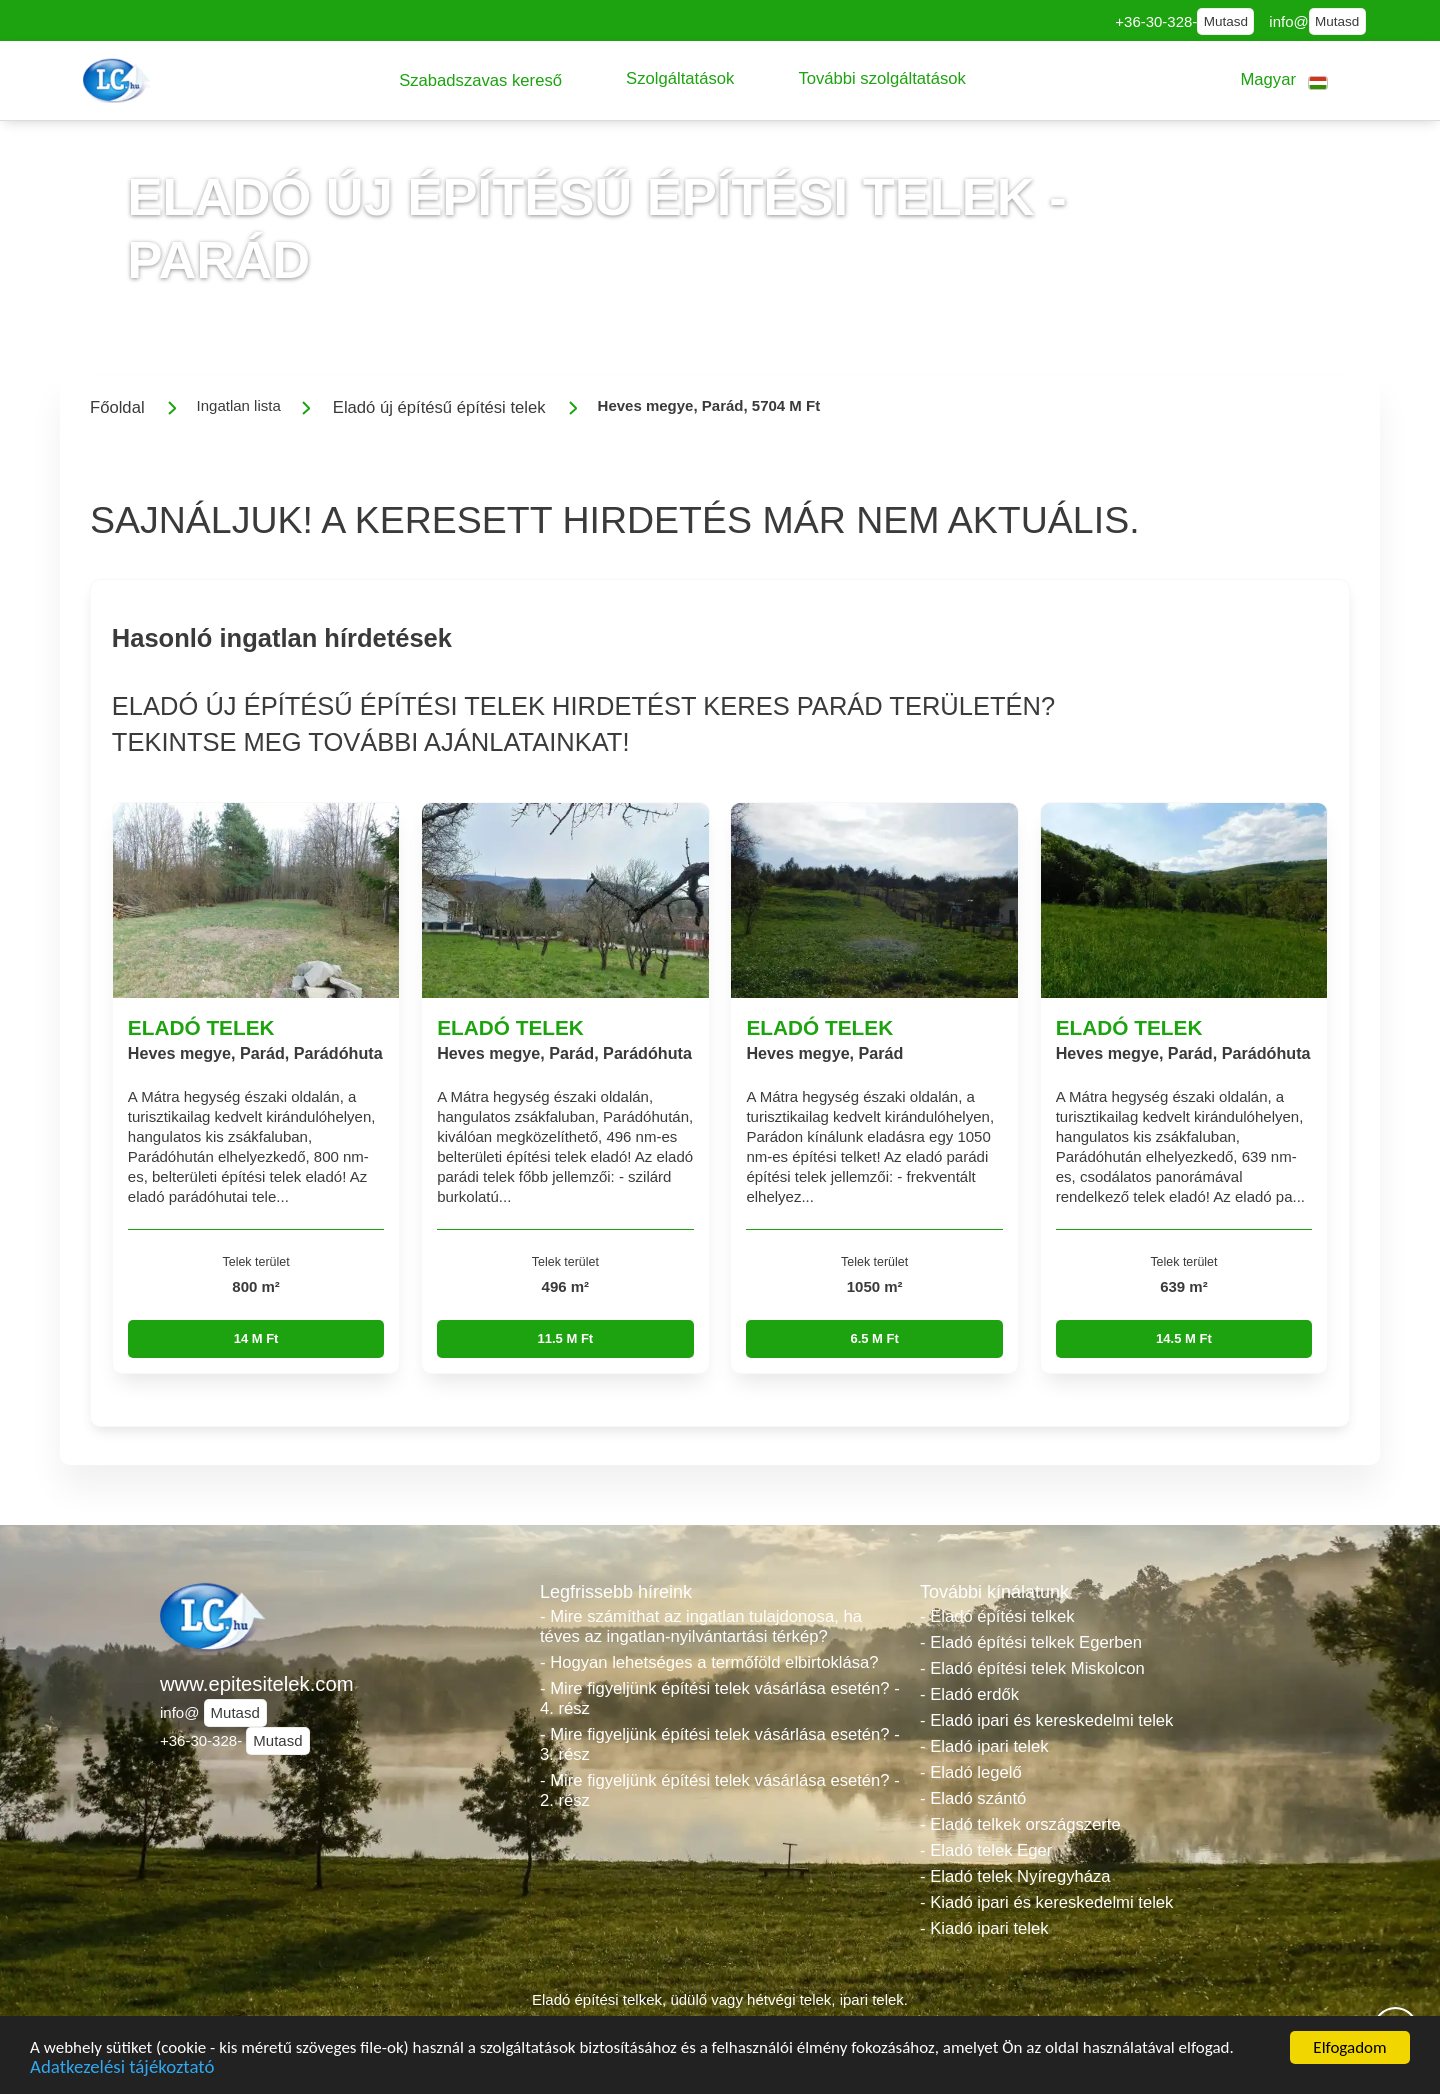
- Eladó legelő (971, 1772)
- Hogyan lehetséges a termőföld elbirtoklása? (709, 1662)
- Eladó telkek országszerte (1020, 1824)
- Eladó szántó (973, 1798)
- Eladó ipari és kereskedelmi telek (1046, 1720)
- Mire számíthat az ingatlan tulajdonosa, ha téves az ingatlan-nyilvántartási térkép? (701, 1626)
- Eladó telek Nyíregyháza (1015, 1876)
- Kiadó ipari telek (984, 1928)
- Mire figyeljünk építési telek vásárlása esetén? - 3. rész (720, 1744)
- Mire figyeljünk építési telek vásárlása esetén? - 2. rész (720, 1790)
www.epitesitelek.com (257, 1684)
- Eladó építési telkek (997, 1616)
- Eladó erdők (969, 1694)
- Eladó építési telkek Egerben (1031, 1642)
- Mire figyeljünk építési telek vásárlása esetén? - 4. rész (720, 1698)
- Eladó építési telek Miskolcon (1032, 1668)
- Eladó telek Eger (986, 1850)
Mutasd (1226, 21)
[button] (480, 80)
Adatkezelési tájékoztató (122, 2069)
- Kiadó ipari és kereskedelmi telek (1046, 1902)
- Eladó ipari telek (984, 1746)
